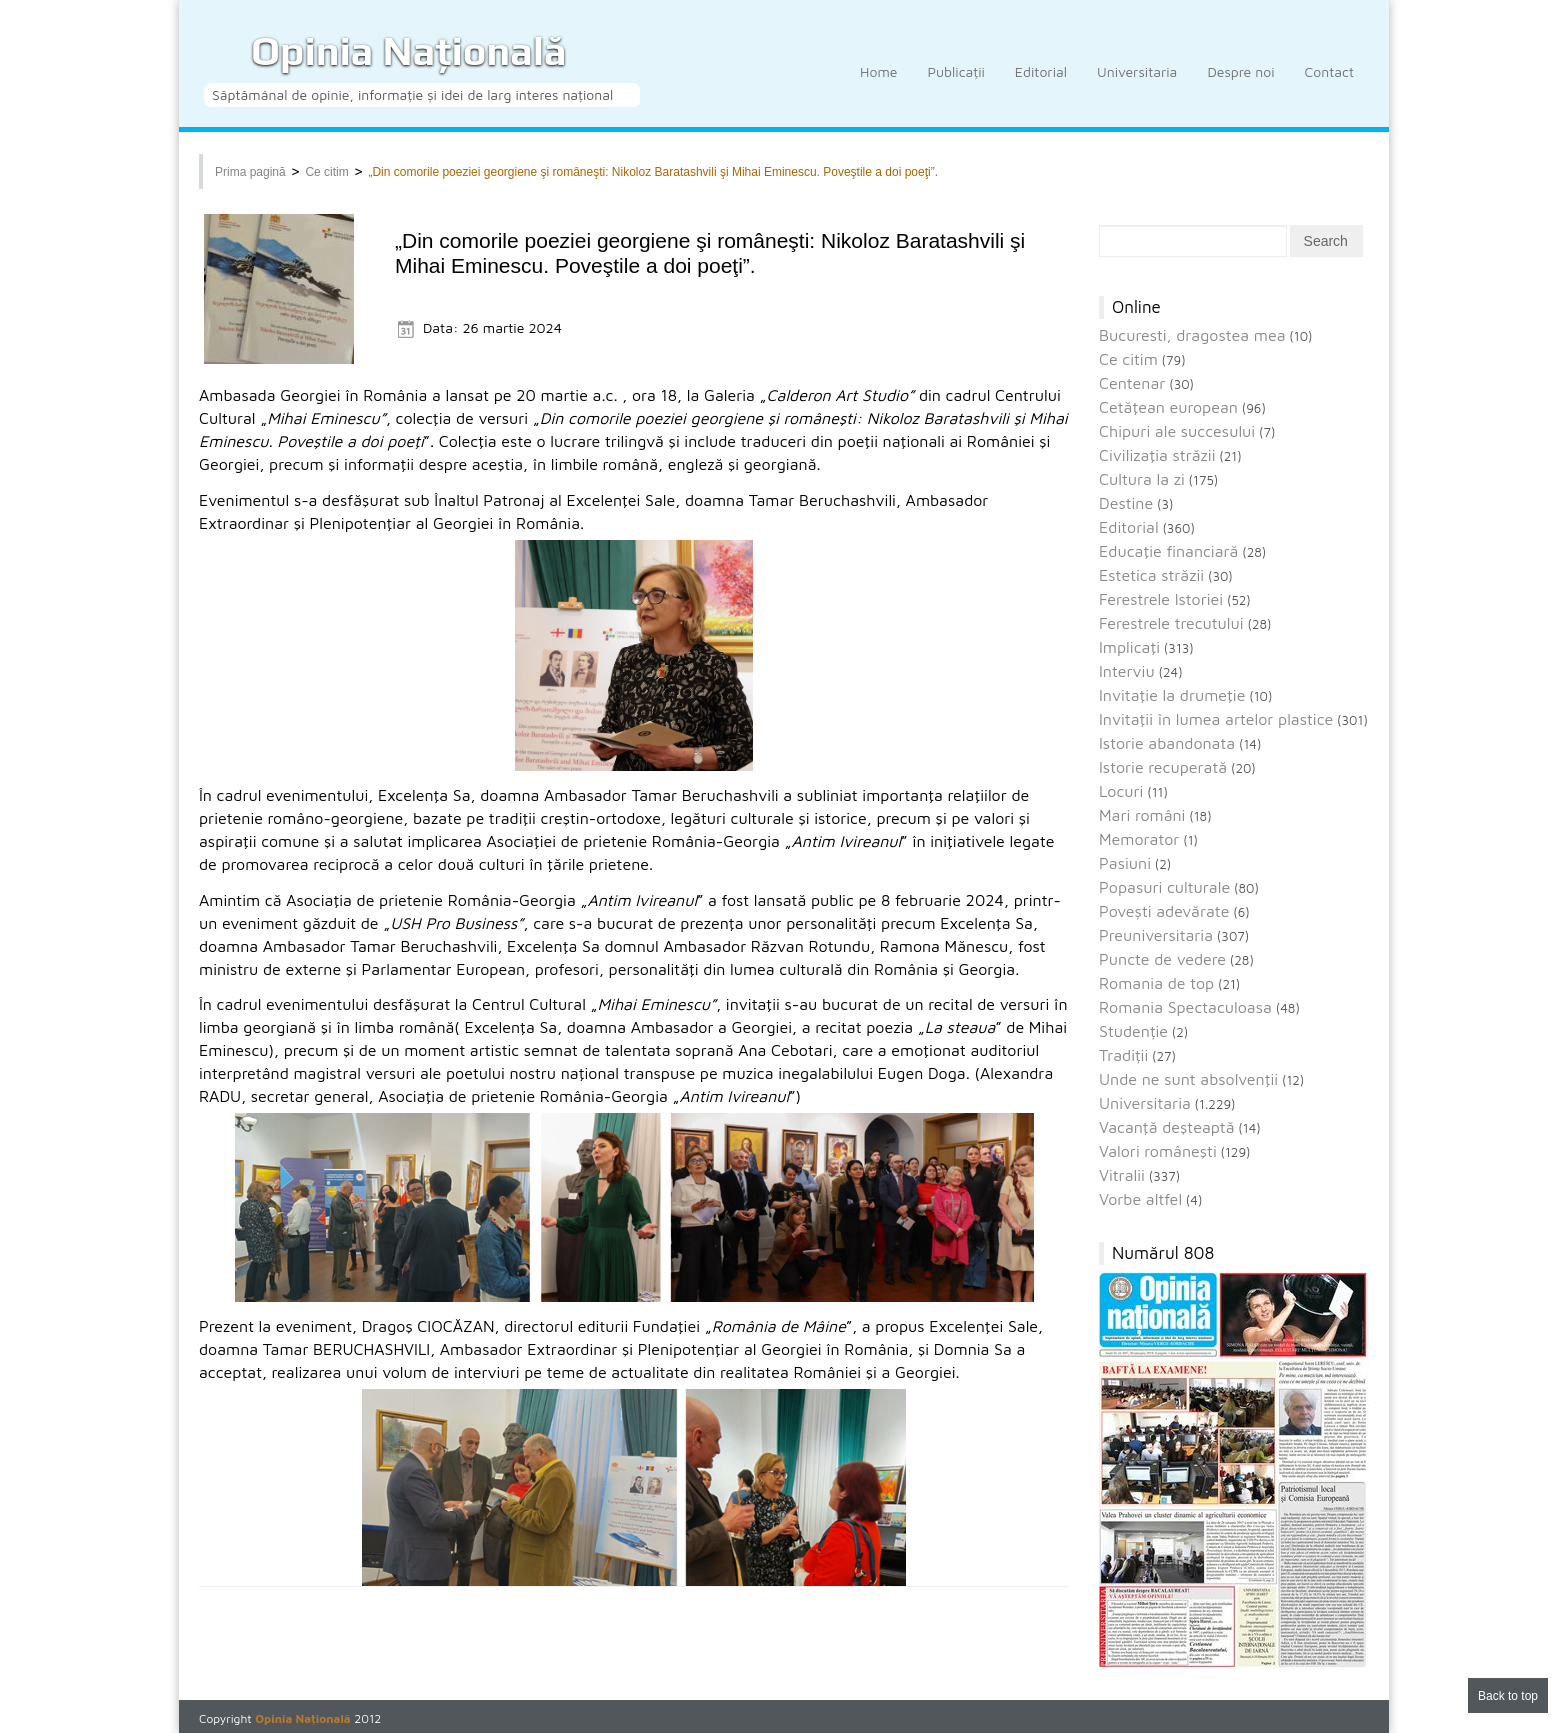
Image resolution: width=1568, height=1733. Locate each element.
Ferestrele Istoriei (1161, 599)
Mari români (1142, 815)
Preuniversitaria (1156, 935)
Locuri (1121, 791)
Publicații (955, 82)
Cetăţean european (1168, 407)
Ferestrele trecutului (1171, 623)
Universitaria (1137, 82)
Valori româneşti (1158, 1151)
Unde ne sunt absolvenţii (1188, 1079)
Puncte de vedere (1162, 959)
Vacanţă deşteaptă (1167, 1127)
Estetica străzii (1151, 575)
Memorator (1139, 839)
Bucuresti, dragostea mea (1192, 335)
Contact (1329, 82)
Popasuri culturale (1164, 887)
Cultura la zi (1142, 479)
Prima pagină (250, 172)
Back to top (1508, 1696)
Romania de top (1156, 983)
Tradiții (1123, 1055)
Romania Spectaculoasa (1185, 1007)
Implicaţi (1129, 647)
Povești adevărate (1164, 911)
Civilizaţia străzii (1157, 455)
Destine (1126, 503)
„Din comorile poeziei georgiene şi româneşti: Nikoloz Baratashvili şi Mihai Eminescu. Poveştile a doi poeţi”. (653, 172)
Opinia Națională (409, 51)
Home (878, 82)
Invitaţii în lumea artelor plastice (1216, 719)
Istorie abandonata (1167, 743)
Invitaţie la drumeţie (1172, 695)
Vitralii (1122, 1175)
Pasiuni (1125, 863)
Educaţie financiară (1168, 551)
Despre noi (1240, 82)
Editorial (1041, 82)
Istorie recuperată (1163, 767)
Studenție (1133, 1031)
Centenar (1132, 383)
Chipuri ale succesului (1177, 431)
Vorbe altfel (1140, 1199)
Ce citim (326, 172)
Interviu (1127, 671)
